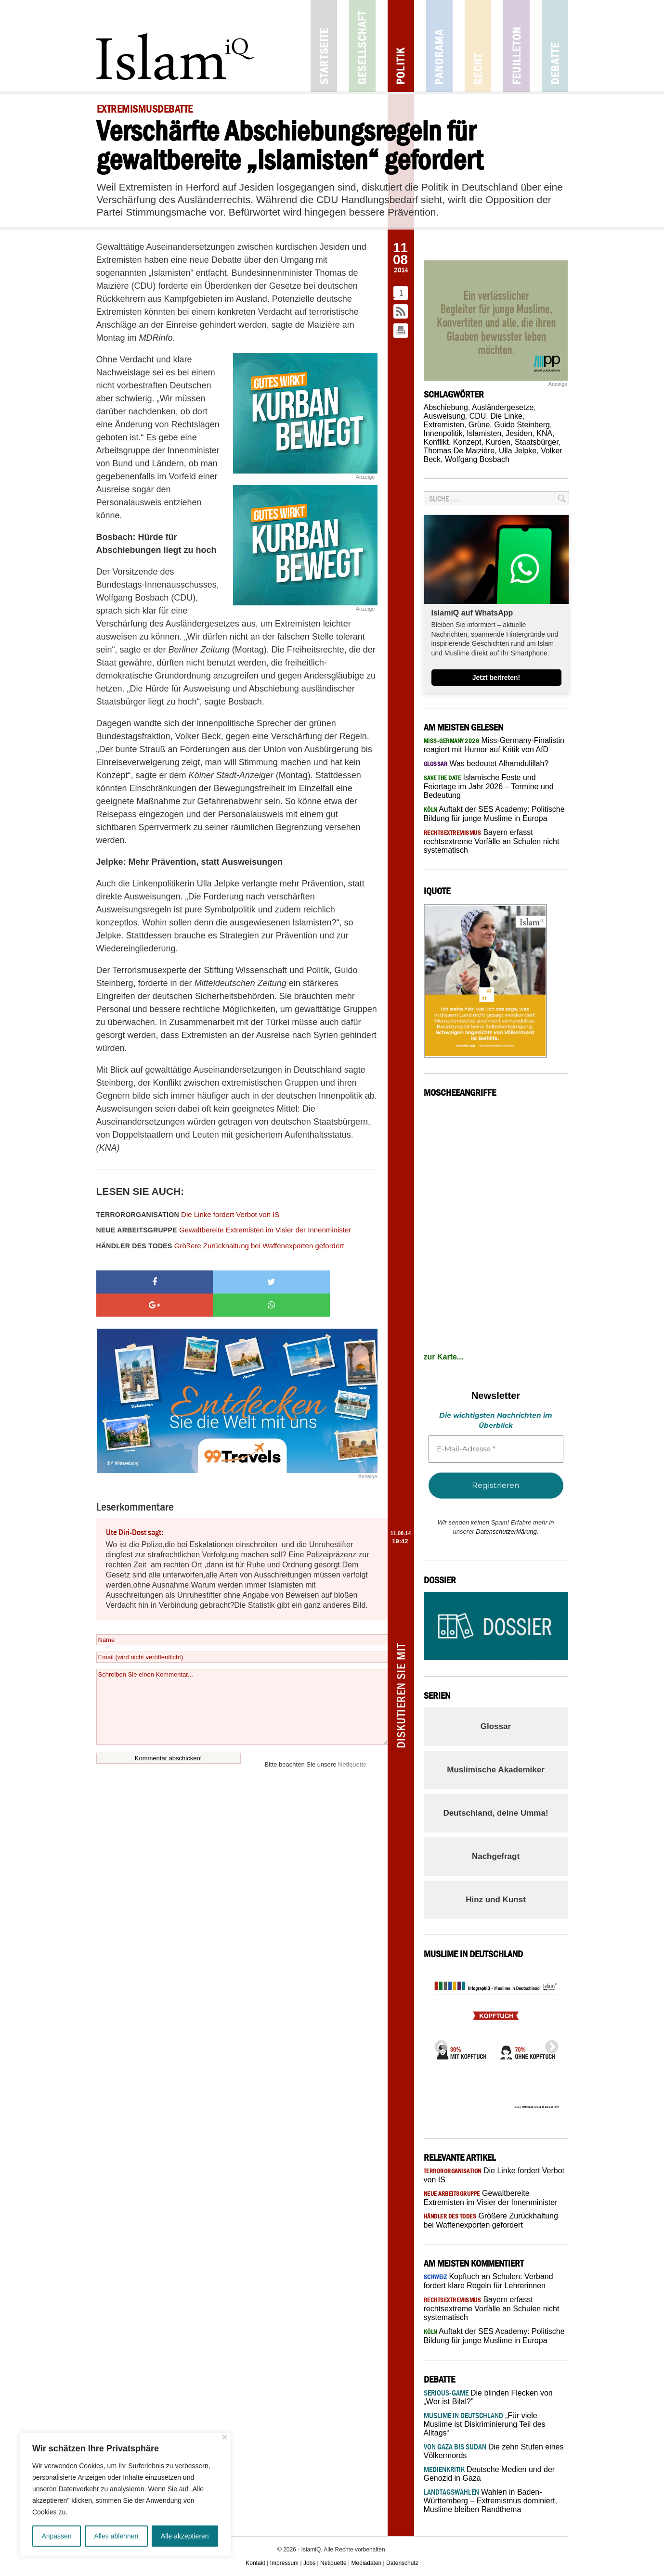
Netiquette (352, 1741)
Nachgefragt (496, 1856)
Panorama (439, 46)
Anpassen (56, 2536)
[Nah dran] (224, 2437)
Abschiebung (446, 407)
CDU (477, 416)
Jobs (309, 2563)
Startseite (324, 46)
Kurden (497, 442)
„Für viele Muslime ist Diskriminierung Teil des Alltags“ (485, 2424)
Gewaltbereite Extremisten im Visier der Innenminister (224, 1230)
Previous (438, 2044)
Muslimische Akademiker (496, 1769)
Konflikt (436, 442)
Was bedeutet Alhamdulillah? (486, 763)
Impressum (284, 2563)
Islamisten (484, 433)
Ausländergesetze (503, 407)
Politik (401, 46)
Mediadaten (367, 2563)
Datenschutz (402, 2563)
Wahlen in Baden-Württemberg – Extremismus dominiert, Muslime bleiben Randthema (490, 2500)
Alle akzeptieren (185, 2536)
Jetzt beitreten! (496, 677)
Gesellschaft (362, 46)
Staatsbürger (537, 442)
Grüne (479, 425)
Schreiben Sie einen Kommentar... (242, 1684)
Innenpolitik (443, 433)
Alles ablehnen (116, 2536)
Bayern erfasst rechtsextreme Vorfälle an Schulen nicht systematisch (492, 841)
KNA (544, 433)
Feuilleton (516, 46)
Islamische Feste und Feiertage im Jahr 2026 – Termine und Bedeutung (489, 786)
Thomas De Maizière (459, 451)
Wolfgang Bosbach (477, 459)
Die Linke (506, 416)
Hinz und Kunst (496, 1899)
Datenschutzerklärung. (507, 1531)
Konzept (467, 442)
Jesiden (519, 433)
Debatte (555, 46)
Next (549, 2044)
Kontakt (255, 2563)
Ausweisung (444, 416)
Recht (478, 46)
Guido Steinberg (522, 425)
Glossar (496, 1726)
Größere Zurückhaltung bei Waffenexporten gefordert (220, 1246)
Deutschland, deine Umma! (495, 1813)
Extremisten (444, 425)
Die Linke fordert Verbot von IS (188, 1214)
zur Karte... (444, 1357)
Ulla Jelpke (517, 451)
